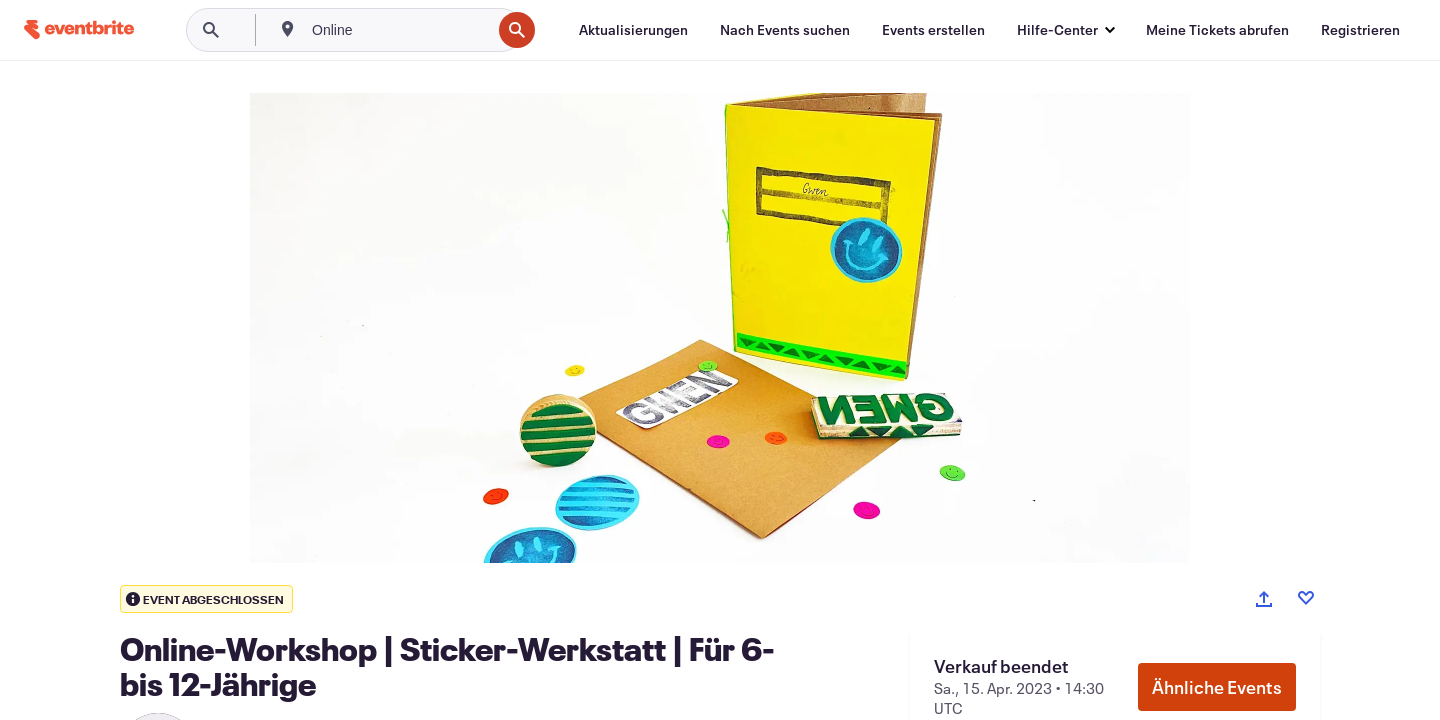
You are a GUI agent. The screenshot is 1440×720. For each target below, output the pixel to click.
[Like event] (1306, 598)
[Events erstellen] (933, 30)
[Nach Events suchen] (785, 30)
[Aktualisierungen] (633, 30)
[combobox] (399, 30)
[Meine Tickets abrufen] (1217, 30)
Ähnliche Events (1217, 687)
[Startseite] (79, 29)
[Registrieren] (1360, 30)
